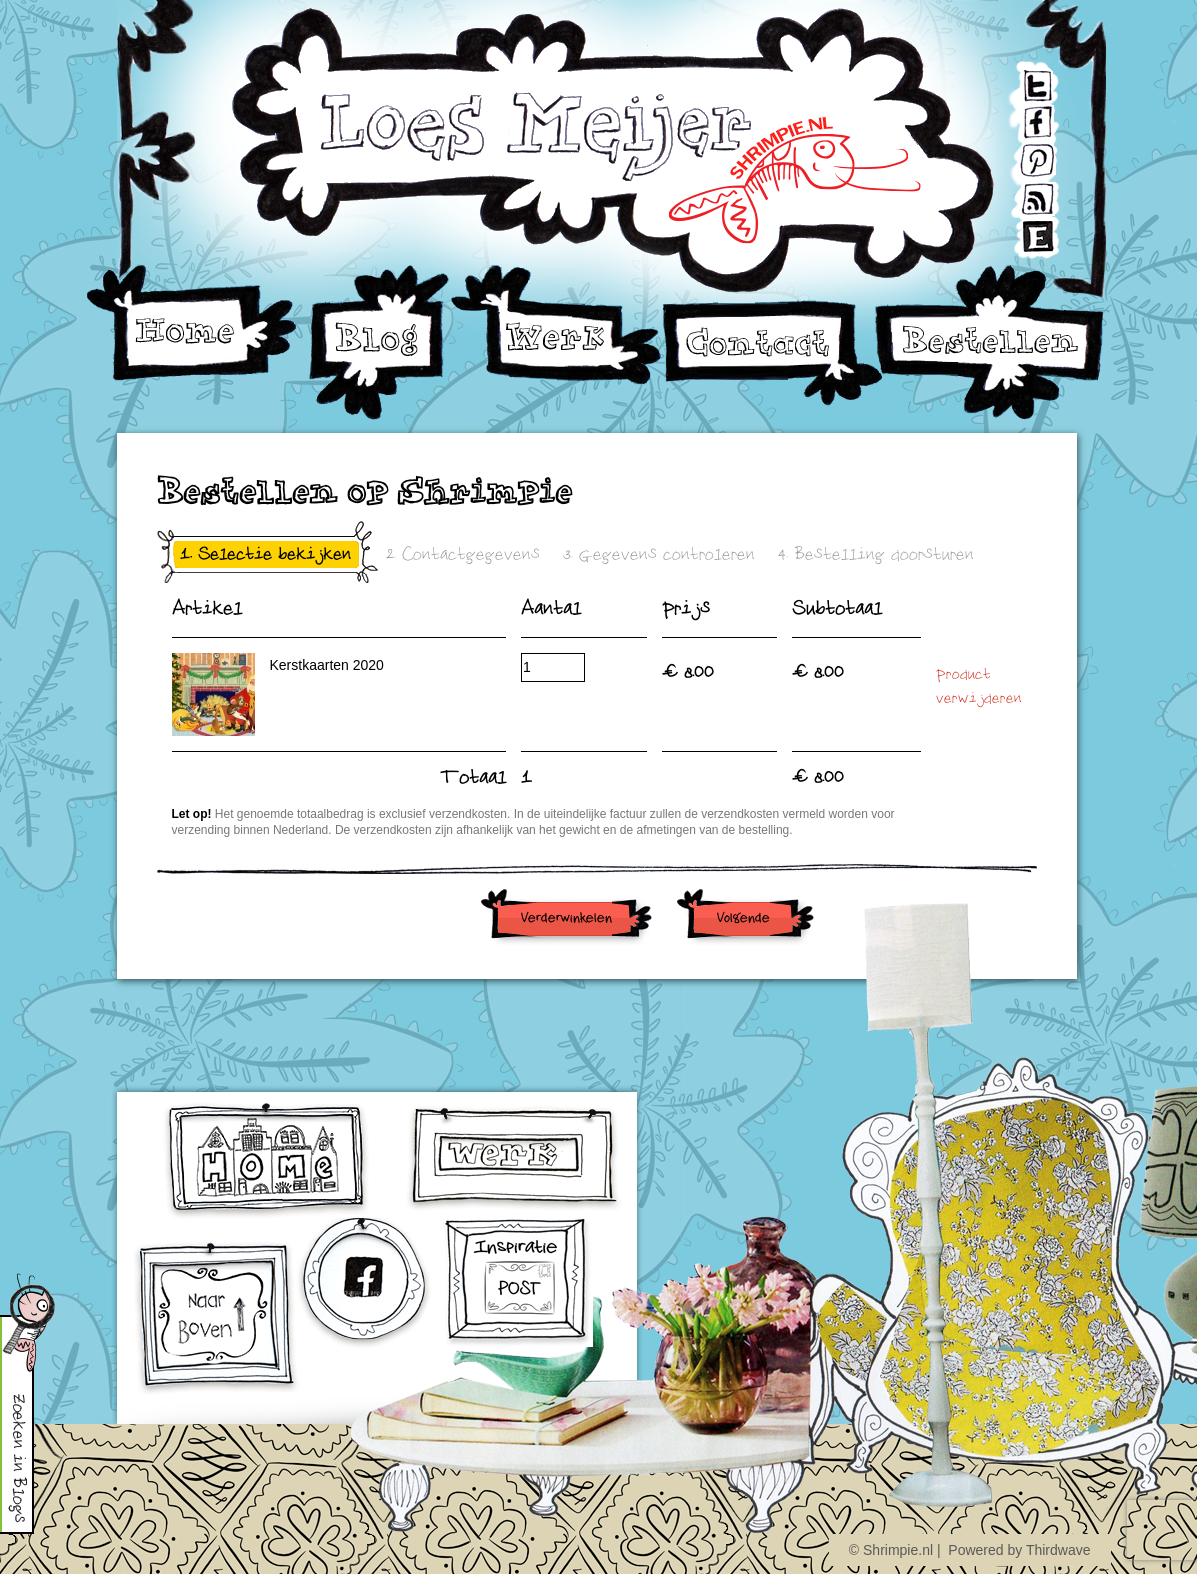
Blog (379, 342)
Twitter (1021, 79)
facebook (366, 1285)
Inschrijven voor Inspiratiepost (518, 1282)
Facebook (1022, 116)
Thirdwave (1058, 1550)
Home (192, 323)
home (268, 1160)
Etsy (1020, 227)
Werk (557, 325)
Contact (772, 353)
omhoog (216, 1318)
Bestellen (990, 342)
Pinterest (1022, 153)
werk (515, 1158)
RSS (1020, 190)
